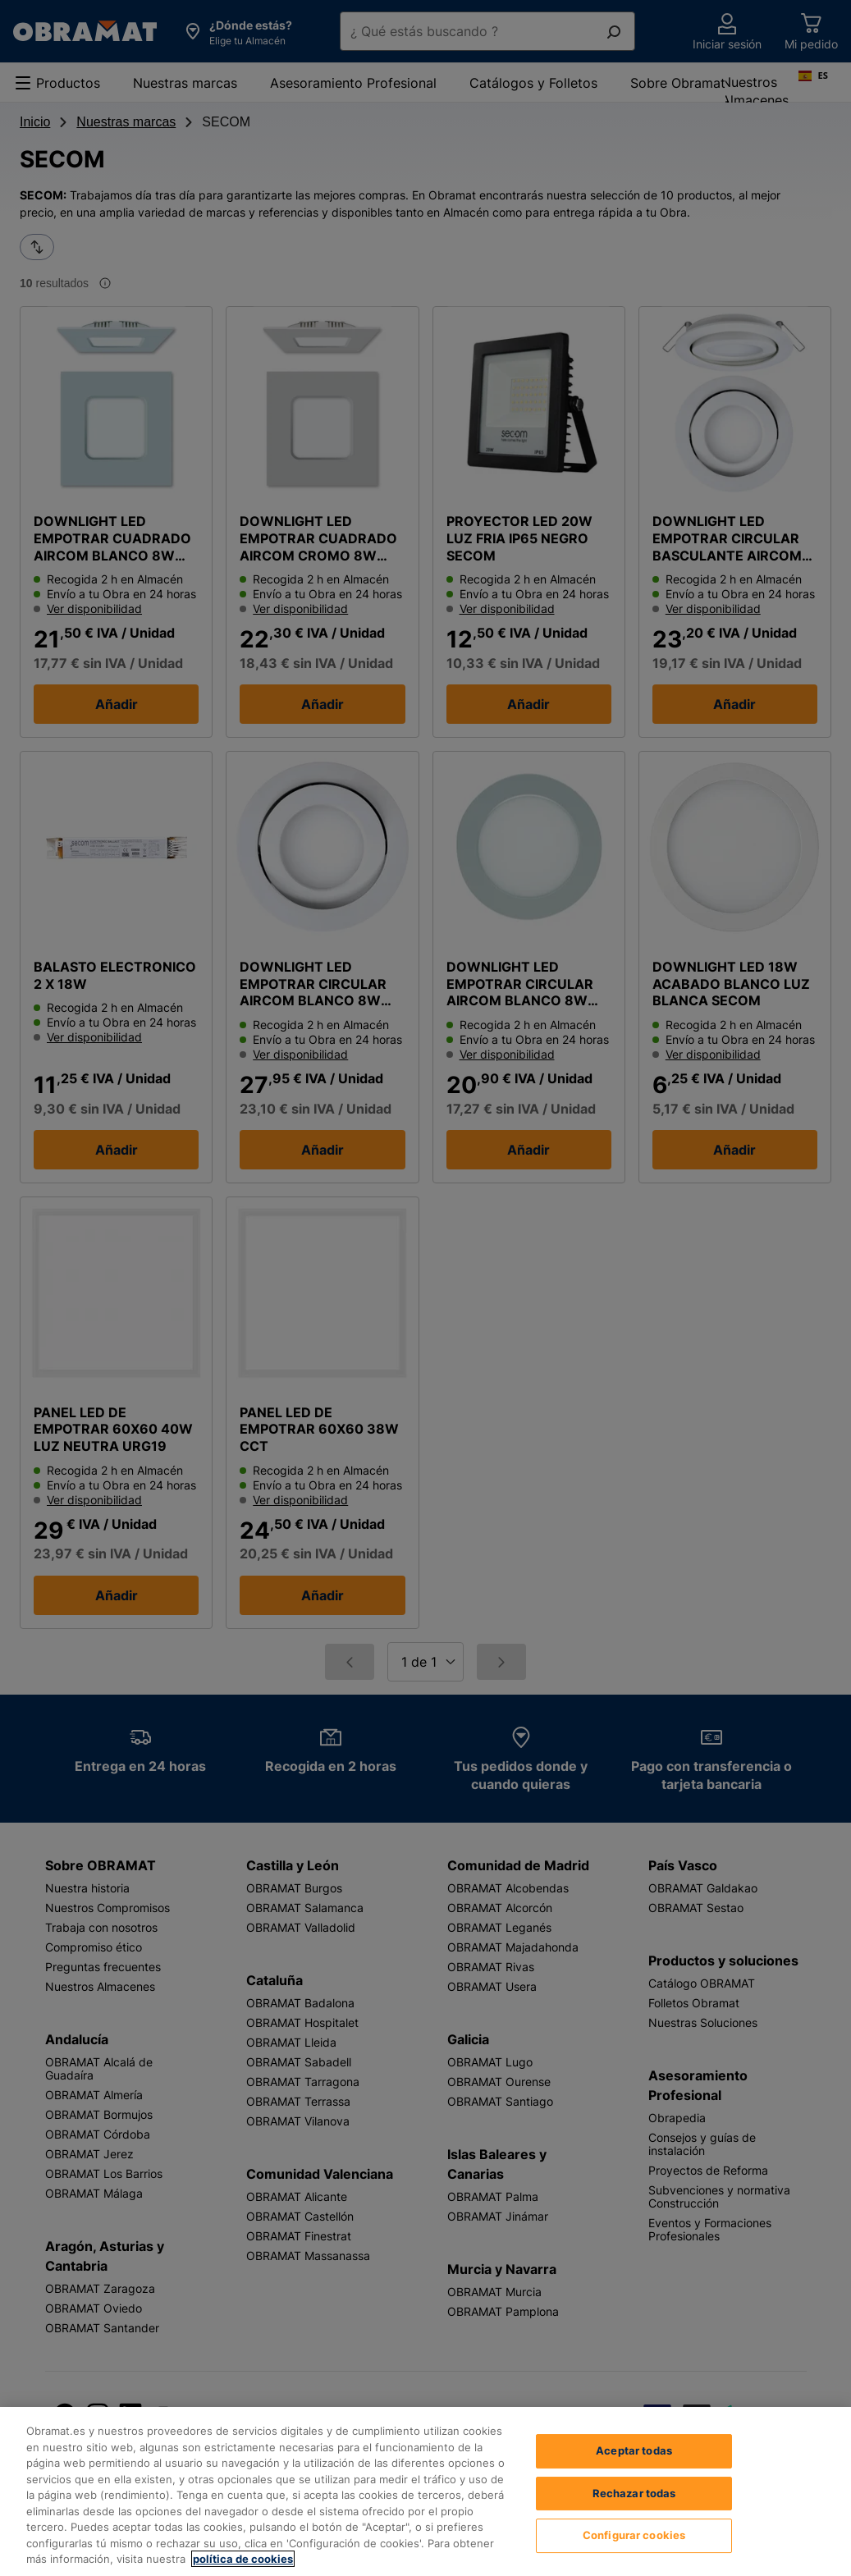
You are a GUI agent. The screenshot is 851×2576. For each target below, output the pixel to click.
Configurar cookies (634, 2548)
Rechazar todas (634, 2507)
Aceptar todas (634, 2464)
